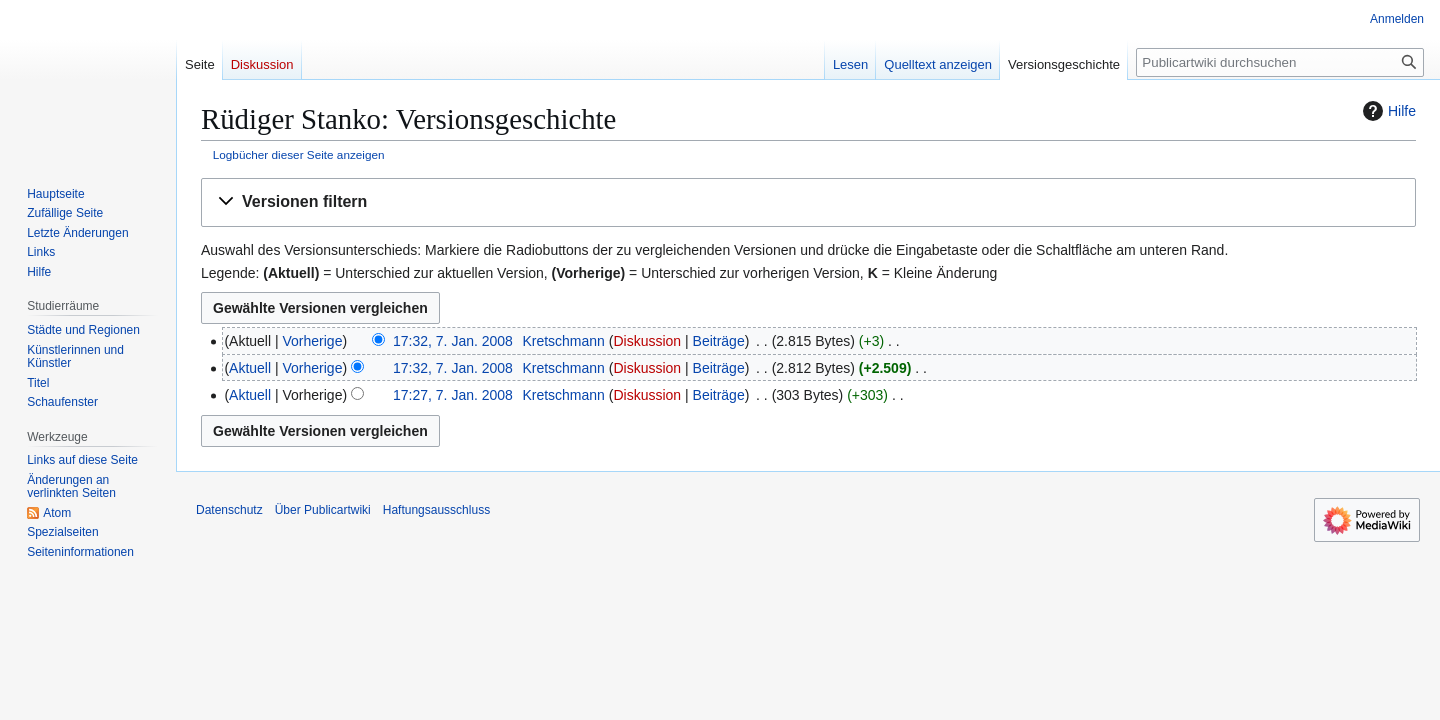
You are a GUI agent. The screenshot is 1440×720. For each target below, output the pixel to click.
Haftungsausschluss (436, 510)
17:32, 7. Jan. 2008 (453, 341)
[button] (808, 202)
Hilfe (1387, 111)
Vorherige (313, 341)
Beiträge (719, 341)
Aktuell (250, 368)
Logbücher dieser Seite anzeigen (299, 154)
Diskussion (647, 341)
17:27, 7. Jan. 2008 (453, 395)
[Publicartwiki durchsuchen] (1280, 62)
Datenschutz (229, 510)
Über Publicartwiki (323, 510)
